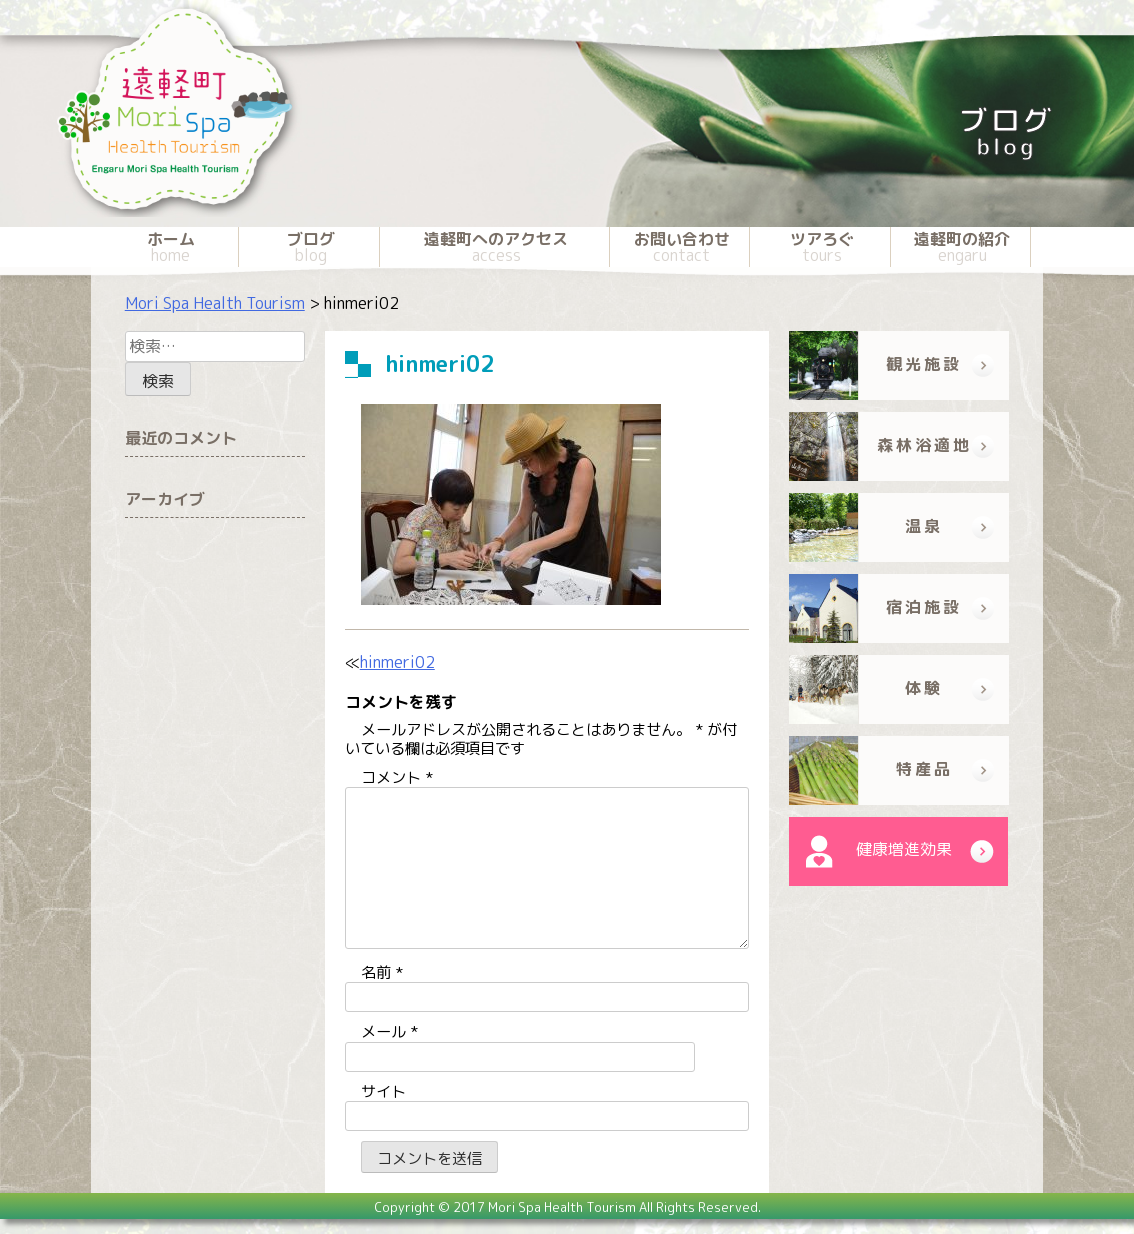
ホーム (170, 247)
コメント (397, 777)
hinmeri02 (397, 662)
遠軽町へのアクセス (497, 247)
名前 (382, 972)
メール (389, 1031)
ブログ (310, 247)
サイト (383, 1091)
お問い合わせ (681, 247)
